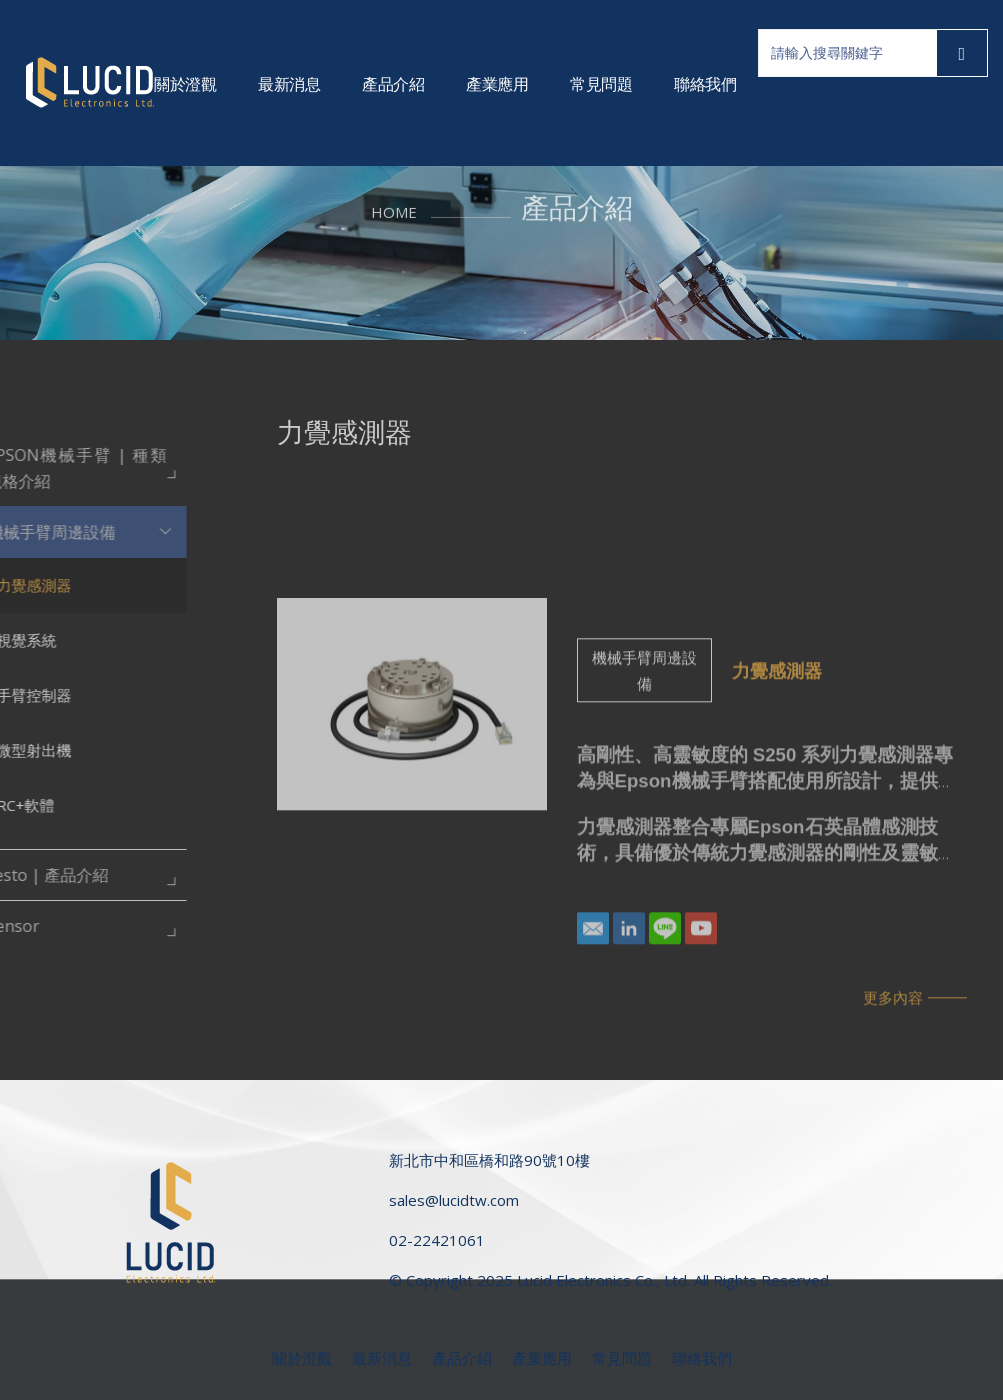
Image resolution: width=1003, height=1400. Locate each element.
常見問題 (601, 84)
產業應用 (497, 84)
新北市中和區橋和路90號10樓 (489, 1160)
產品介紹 (393, 84)
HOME (394, 189)
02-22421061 (437, 1240)
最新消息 (289, 84)
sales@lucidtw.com (454, 1200)
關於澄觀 (185, 84)
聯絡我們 (705, 84)
